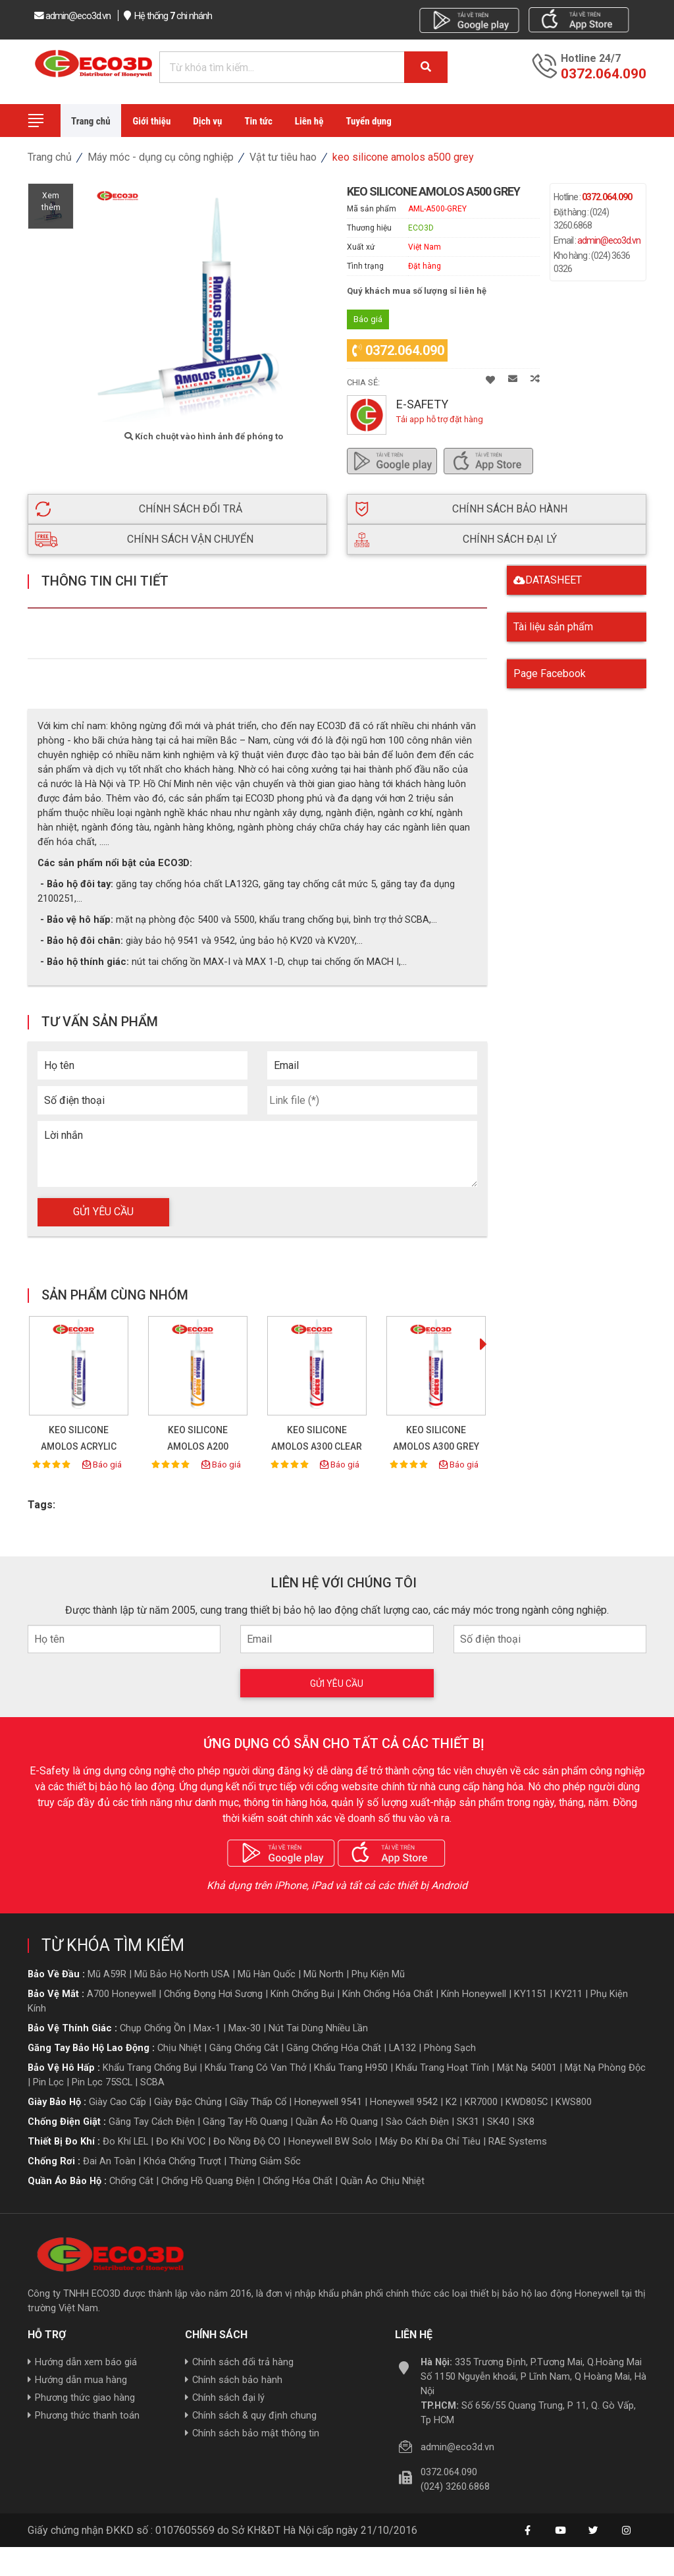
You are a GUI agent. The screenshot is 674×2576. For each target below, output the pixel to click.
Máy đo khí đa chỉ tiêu (430, 2137)
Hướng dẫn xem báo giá (82, 2358)
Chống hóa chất (297, 2176)
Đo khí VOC (180, 2137)
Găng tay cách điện (152, 2117)
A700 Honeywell (121, 1989)
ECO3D (421, 228)
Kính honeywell (473, 1989)
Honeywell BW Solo (330, 2137)
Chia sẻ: (363, 378)
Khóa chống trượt (182, 2156)
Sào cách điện (417, 2117)
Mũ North (323, 1969)
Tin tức (258, 121)
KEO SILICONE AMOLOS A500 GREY (403, 157)
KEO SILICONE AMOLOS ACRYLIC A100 (79, 1442)
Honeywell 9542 (404, 2097)
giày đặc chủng (188, 2097)
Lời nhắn (63, 1130)
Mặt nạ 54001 (527, 2063)
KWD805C (527, 2097)
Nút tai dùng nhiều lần (318, 2023)
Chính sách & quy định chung (251, 2411)
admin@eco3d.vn (608, 240)
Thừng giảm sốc (265, 2156)
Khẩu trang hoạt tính (442, 2063)
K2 (451, 2097)
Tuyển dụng (368, 121)
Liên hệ (309, 121)
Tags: (41, 1500)
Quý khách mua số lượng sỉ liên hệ (416, 291)
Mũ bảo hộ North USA (182, 1969)
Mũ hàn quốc (267, 1969)
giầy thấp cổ (258, 2097)
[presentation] (483, 1341)
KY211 (569, 1989)
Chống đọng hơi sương (213, 1989)
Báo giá (102, 1460)
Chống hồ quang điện (208, 2176)
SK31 (468, 2117)
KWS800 (574, 2097)
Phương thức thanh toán (84, 2411)
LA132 (402, 2043)
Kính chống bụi (302, 1989)
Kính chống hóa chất (387, 1989)
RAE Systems (517, 2137)
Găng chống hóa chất (333, 2043)
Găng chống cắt (243, 2043)
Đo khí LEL (125, 2137)
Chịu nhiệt (179, 2043)
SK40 (498, 2117)
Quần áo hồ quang (337, 2117)
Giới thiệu (152, 121)
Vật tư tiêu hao (283, 157)
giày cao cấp (117, 2097)
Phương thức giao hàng (81, 2393)
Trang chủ (91, 121)
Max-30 (244, 2023)
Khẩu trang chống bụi (150, 2063)
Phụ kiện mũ (378, 1969)
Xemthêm (51, 205)
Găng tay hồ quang (245, 2117)
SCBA (152, 2077)
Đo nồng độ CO (246, 2137)
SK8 (525, 2117)
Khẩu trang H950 (351, 2063)
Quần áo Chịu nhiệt (382, 2176)
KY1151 (530, 1989)
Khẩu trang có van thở (255, 2063)
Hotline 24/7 (591, 59)
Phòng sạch (450, 2043)
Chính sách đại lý (225, 2393)
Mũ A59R (107, 1969)
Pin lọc (48, 2077)
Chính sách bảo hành (233, 2376)
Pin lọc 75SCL (102, 2077)
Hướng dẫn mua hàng (77, 2376)
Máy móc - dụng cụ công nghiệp (161, 157)
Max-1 (207, 2023)
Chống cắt (131, 2176)
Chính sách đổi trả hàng (239, 2358)
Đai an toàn (109, 2156)
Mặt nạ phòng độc (605, 2063)
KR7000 (481, 2097)
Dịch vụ (207, 121)
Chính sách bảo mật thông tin (252, 2429)
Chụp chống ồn (153, 2023)
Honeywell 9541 (328, 2097)
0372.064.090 (398, 346)
